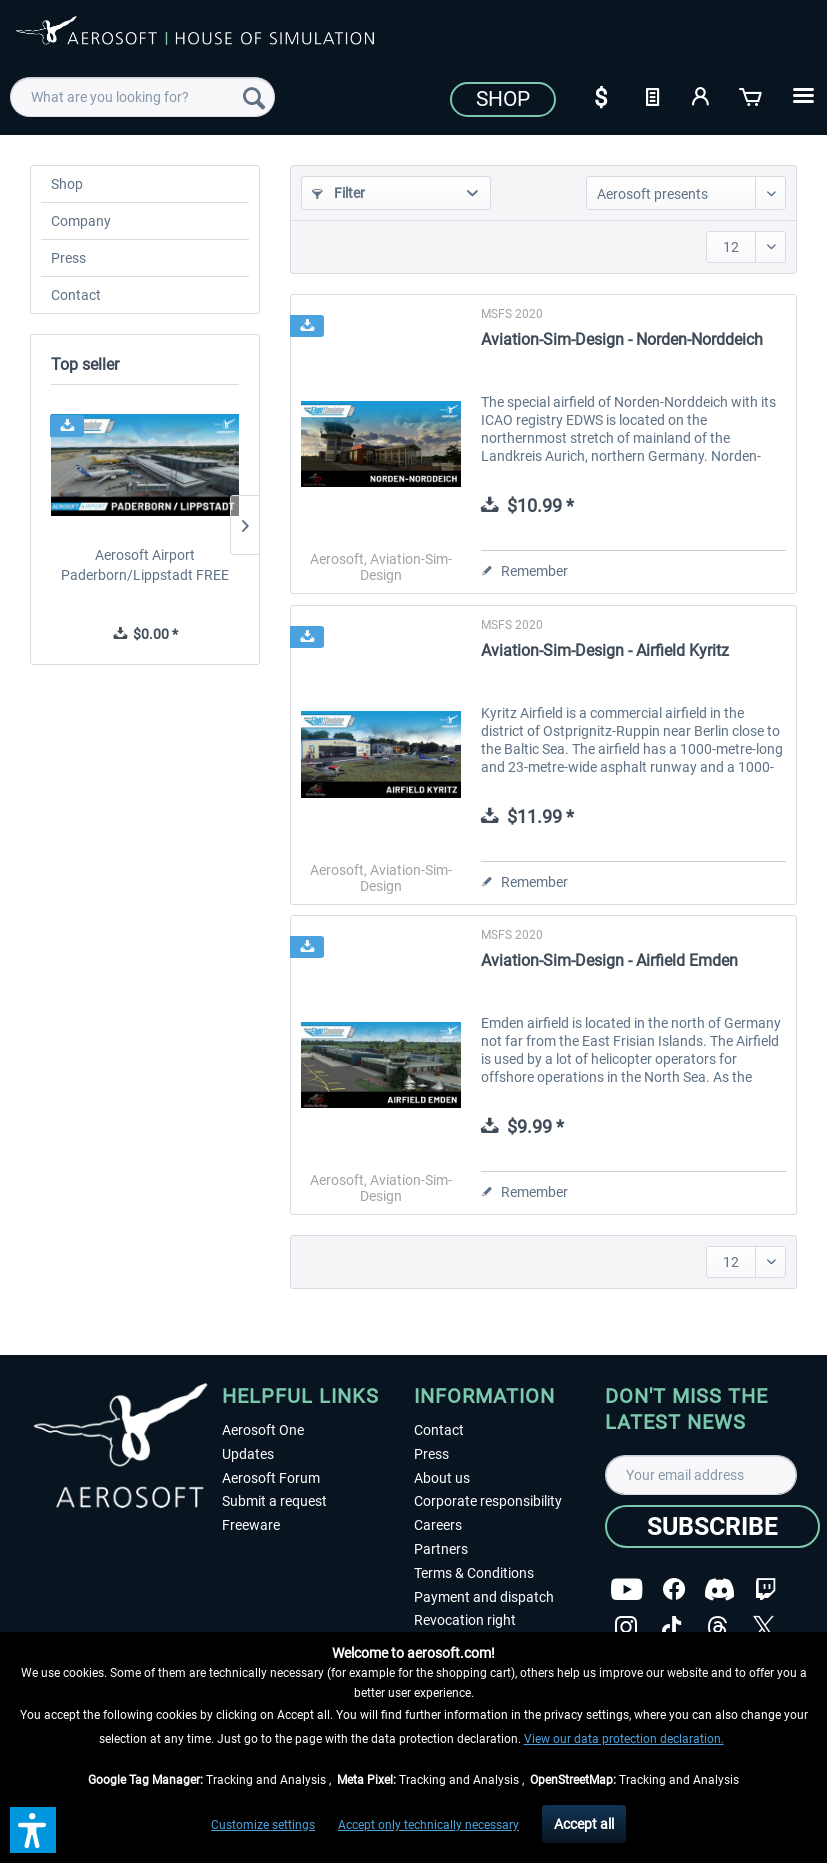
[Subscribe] (712, 1526)
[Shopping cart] (752, 95)
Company (81, 221)
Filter (338, 193)
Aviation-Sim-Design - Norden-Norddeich (622, 339)
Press (68, 258)
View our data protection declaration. (624, 1739)
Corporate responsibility (488, 1501)
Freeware (251, 1525)
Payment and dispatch (484, 1597)
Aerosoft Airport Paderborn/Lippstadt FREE (145, 565)
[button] (33, 1830)
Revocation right (465, 1620)
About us (442, 1478)
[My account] (702, 95)
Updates (248, 1454)
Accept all (584, 1824)
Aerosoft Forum (271, 1478)
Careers (438, 1525)
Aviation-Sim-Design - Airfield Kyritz (605, 650)
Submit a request (274, 1501)
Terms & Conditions (474, 1573)
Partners (441, 1549)
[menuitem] (142, 97)
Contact (76, 295)
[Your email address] (701, 1475)
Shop (503, 99)
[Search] (254, 97)
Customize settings (263, 1825)
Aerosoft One (263, 1430)
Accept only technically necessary (428, 1825)
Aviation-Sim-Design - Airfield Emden (609, 960)
